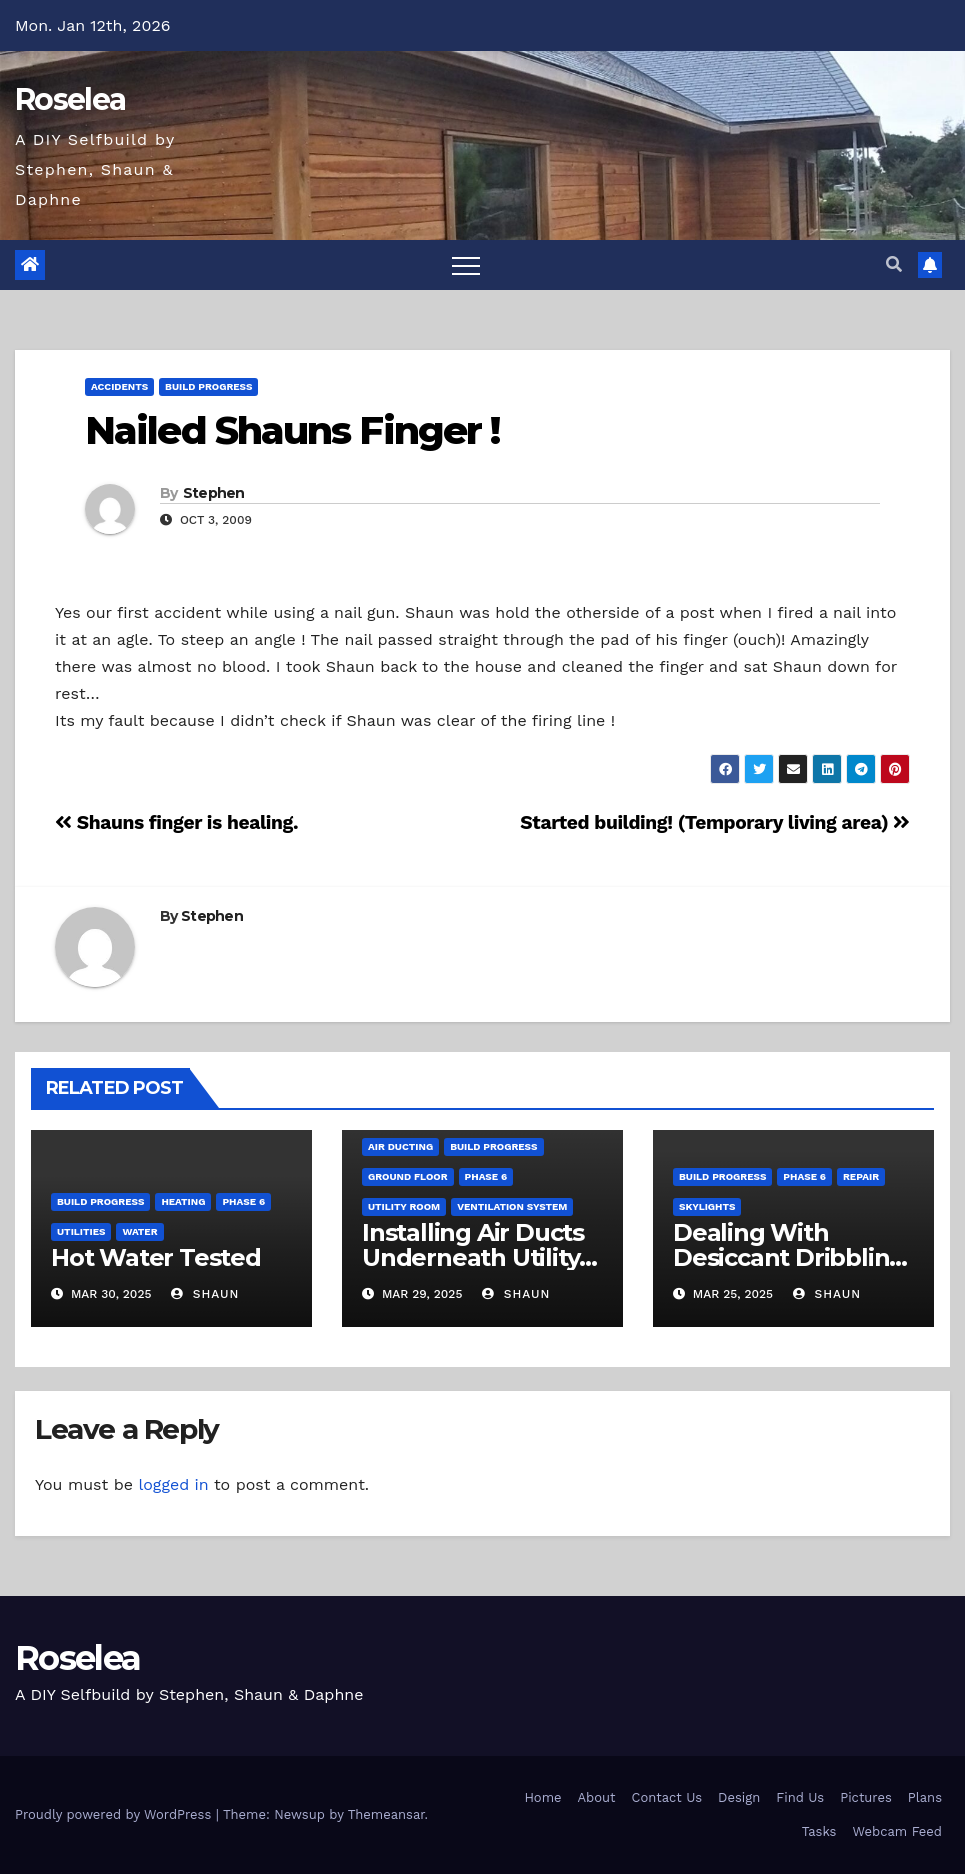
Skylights (707, 1206)
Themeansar (386, 1814)
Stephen (214, 493)
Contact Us (667, 1797)
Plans (925, 1797)
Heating (183, 1201)
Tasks (819, 1831)
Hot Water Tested (156, 1257)
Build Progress (208, 386)
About (597, 1797)
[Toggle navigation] (466, 265)
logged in (173, 1484)
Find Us (800, 1797)
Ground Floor (408, 1176)
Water (139, 1231)
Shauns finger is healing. (176, 822)
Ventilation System (512, 1206)
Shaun (205, 1294)
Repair (861, 1176)
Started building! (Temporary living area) (715, 822)
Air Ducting (400, 1146)
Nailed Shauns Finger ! (292, 430)
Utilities (81, 1231)
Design (739, 1797)
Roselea (70, 99)
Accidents (119, 386)
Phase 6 (243, 1201)
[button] (894, 264)
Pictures (866, 1797)
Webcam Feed (897, 1831)
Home (542, 1797)
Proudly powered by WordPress (115, 1814)
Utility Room (404, 1206)
